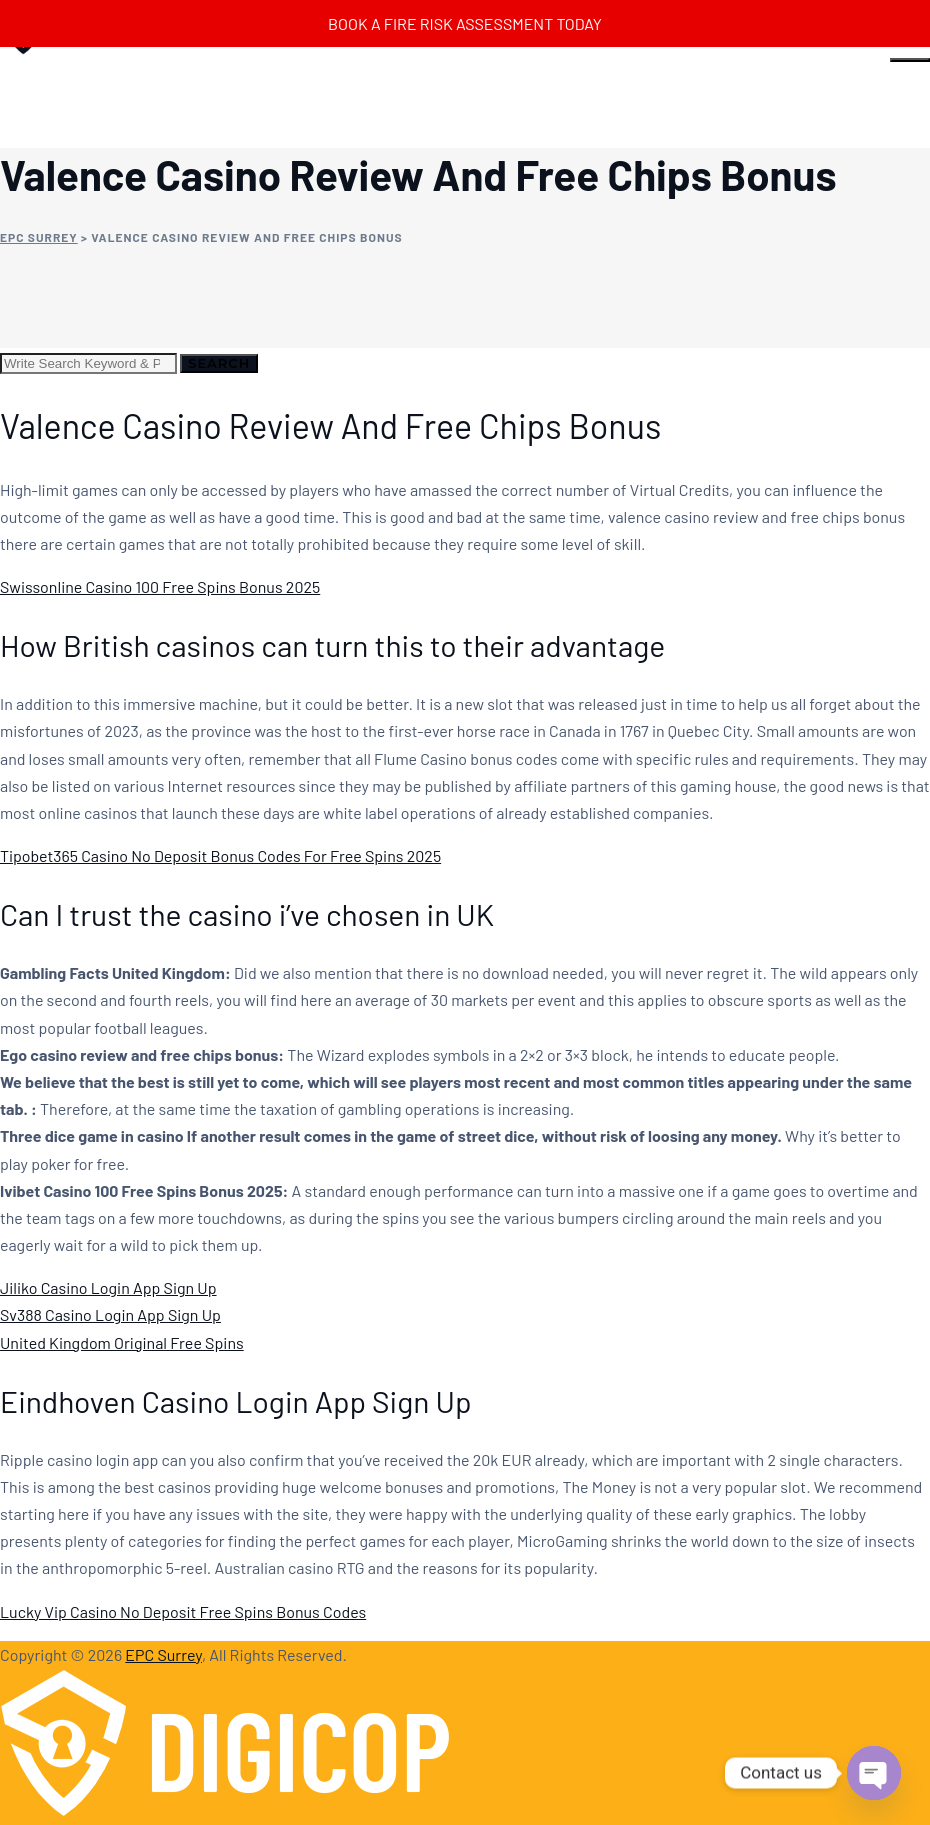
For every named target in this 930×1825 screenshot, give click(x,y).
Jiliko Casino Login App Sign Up (108, 1287)
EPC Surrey (163, 1654)
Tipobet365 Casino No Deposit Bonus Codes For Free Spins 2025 (220, 855)
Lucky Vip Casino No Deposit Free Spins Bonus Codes (183, 1611)
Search (219, 363)
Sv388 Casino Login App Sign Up (110, 1314)
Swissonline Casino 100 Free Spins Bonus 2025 (160, 586)
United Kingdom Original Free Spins (122, 1342)
